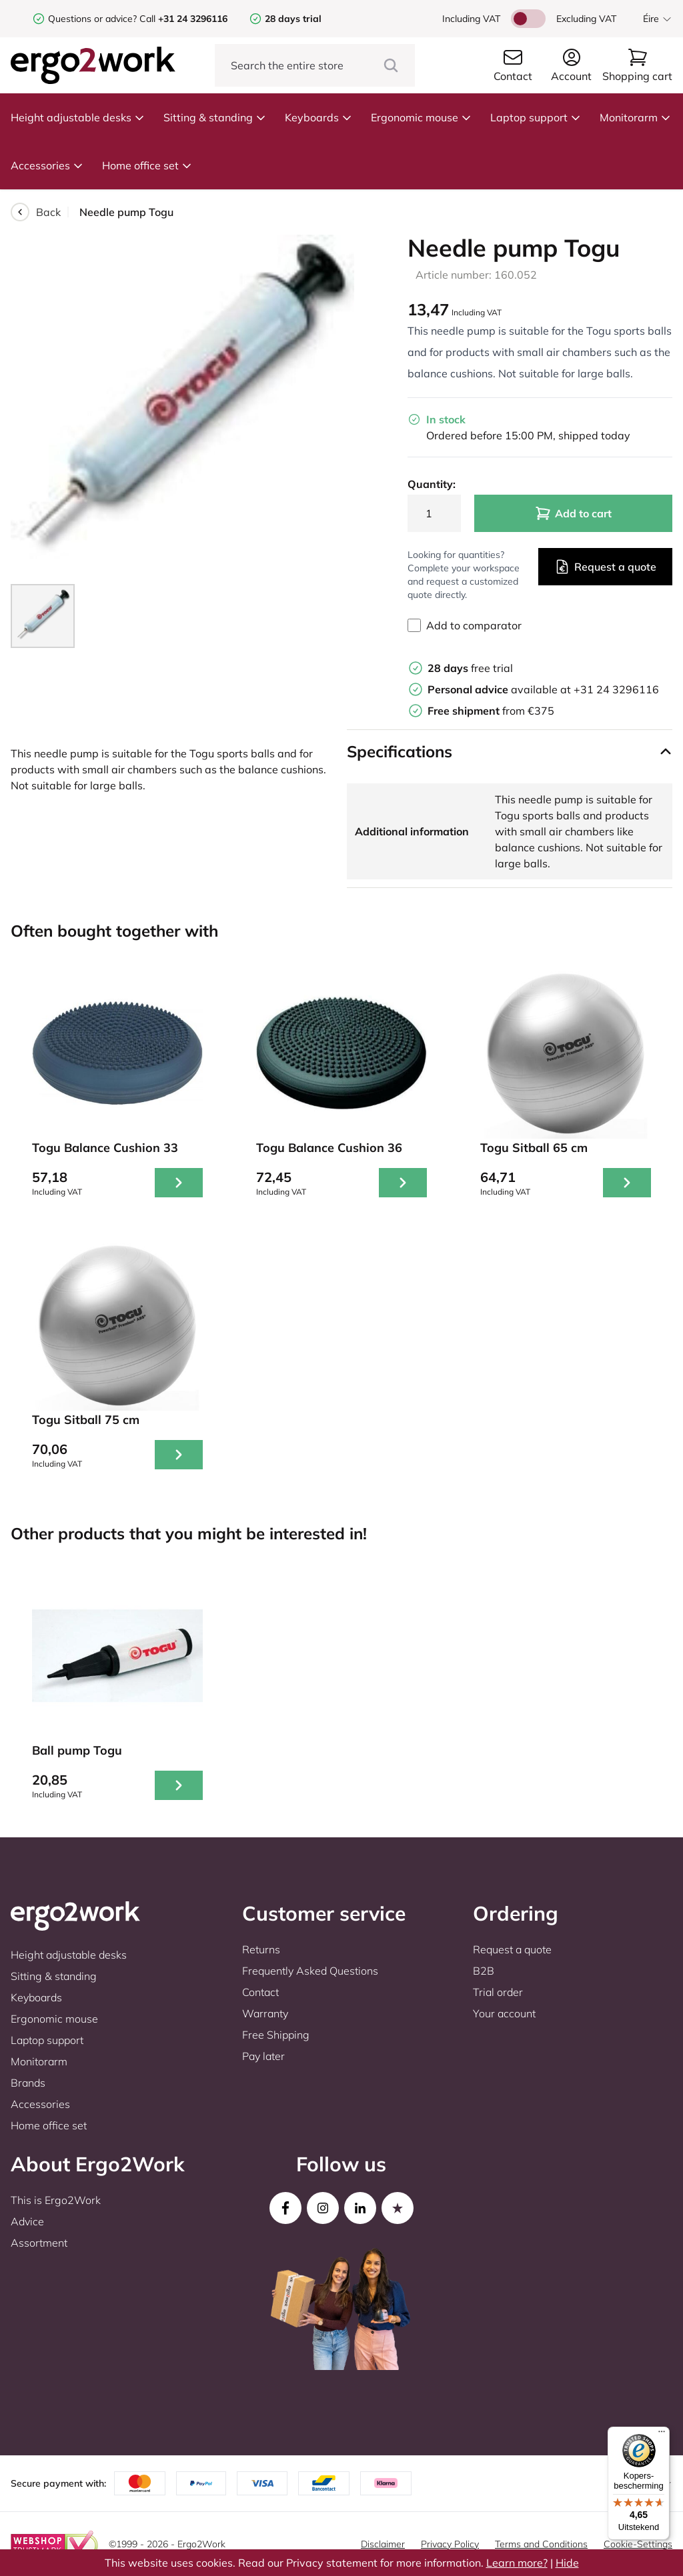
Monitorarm (635, 117)
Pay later (263, 2056)
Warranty (265, 2013)
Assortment (39, 2242)
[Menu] (662, 2435)
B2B (483, 1970)
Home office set (147, 165)
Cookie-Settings (638, 2544)
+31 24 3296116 (616, 689)
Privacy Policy (450, 2544)
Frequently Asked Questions (310, 1970)
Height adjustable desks (78, 117)
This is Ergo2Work (56, 2200)
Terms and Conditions (541, 2544)
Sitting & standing (214, 117)
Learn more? (517, 2562)
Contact (260, 1992)
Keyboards (318, 117)
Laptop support (535, 117)
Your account (504, 2013)
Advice (27, 2221)
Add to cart (573, 513)
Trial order (498, 1992)
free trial (470, 668)
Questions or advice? (92, 19)
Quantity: (432, 484)
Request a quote (605, 567)
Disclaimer (383, 2544)
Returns (261, 1949)
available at (501, 689)
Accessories (47, 165)
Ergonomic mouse (421, 117)
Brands (28, 2082)
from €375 (491, 710)
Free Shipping (275, 2034)
